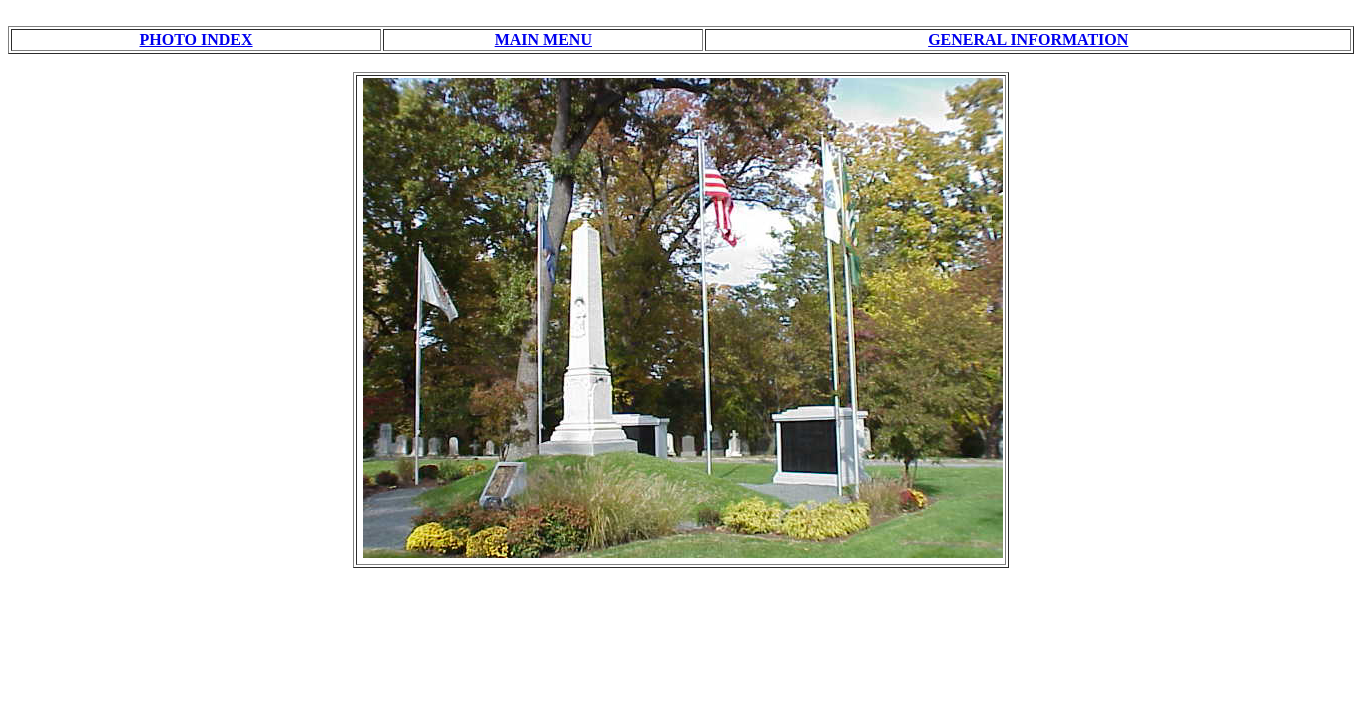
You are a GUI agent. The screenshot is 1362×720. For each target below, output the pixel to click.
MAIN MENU (543, 39)
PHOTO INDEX (196, 39)
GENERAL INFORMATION (1028, 39)
